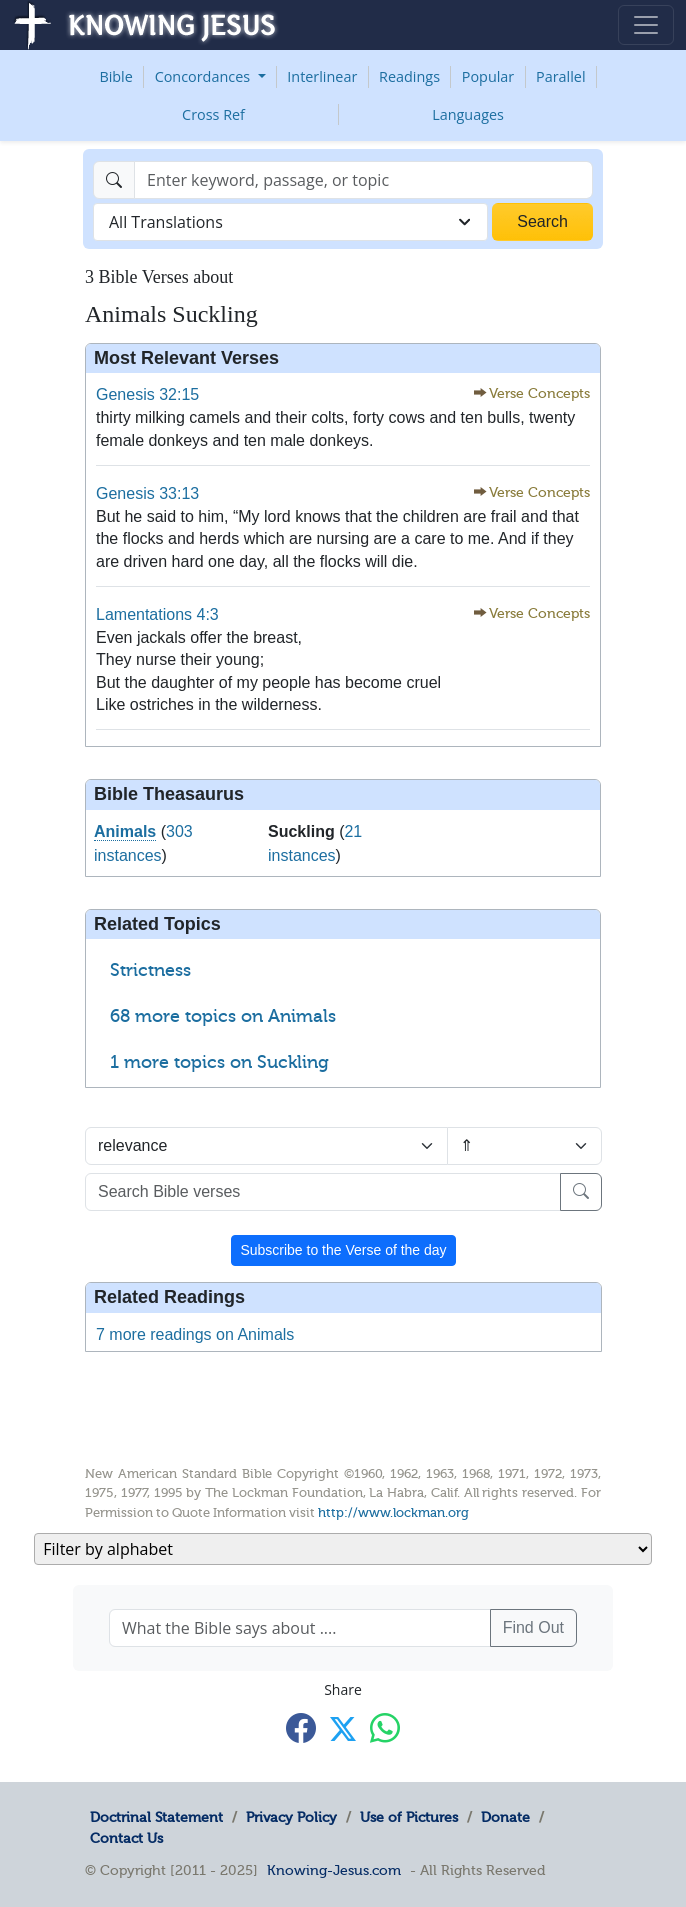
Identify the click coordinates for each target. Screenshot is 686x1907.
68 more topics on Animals (223, 1016)
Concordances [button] (204, 76)
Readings (409, 76)
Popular (488, 76)
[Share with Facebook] (301, 1727)
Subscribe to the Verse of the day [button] (343, 1250)
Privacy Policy (291, 1817)
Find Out (533, 1627)
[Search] (363, 180)
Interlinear (322, 76)
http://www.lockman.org (393, 1512)
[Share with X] (343, 1729)
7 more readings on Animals (195, 1334)
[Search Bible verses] (323, 1192)
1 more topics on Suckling (219, 1062)
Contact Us (126, 1838)
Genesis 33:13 (147, 493)
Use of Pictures (409, 1817)
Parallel (561, 76)
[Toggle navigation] (646, 25)
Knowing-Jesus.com (334, 1870)
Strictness (150, 970)
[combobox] (290, 222)
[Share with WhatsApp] (385, 1727)
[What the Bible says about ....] (300, 1628)
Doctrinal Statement (156, 1817)
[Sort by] (266, 1146)
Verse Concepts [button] (539, 393)
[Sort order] (524, 1146)
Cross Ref (213, 114)
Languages (468, 114)
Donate (505, 1817)
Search (542, 221)
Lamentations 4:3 (157, 614)
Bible (115, 76)
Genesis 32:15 (147, 394)
